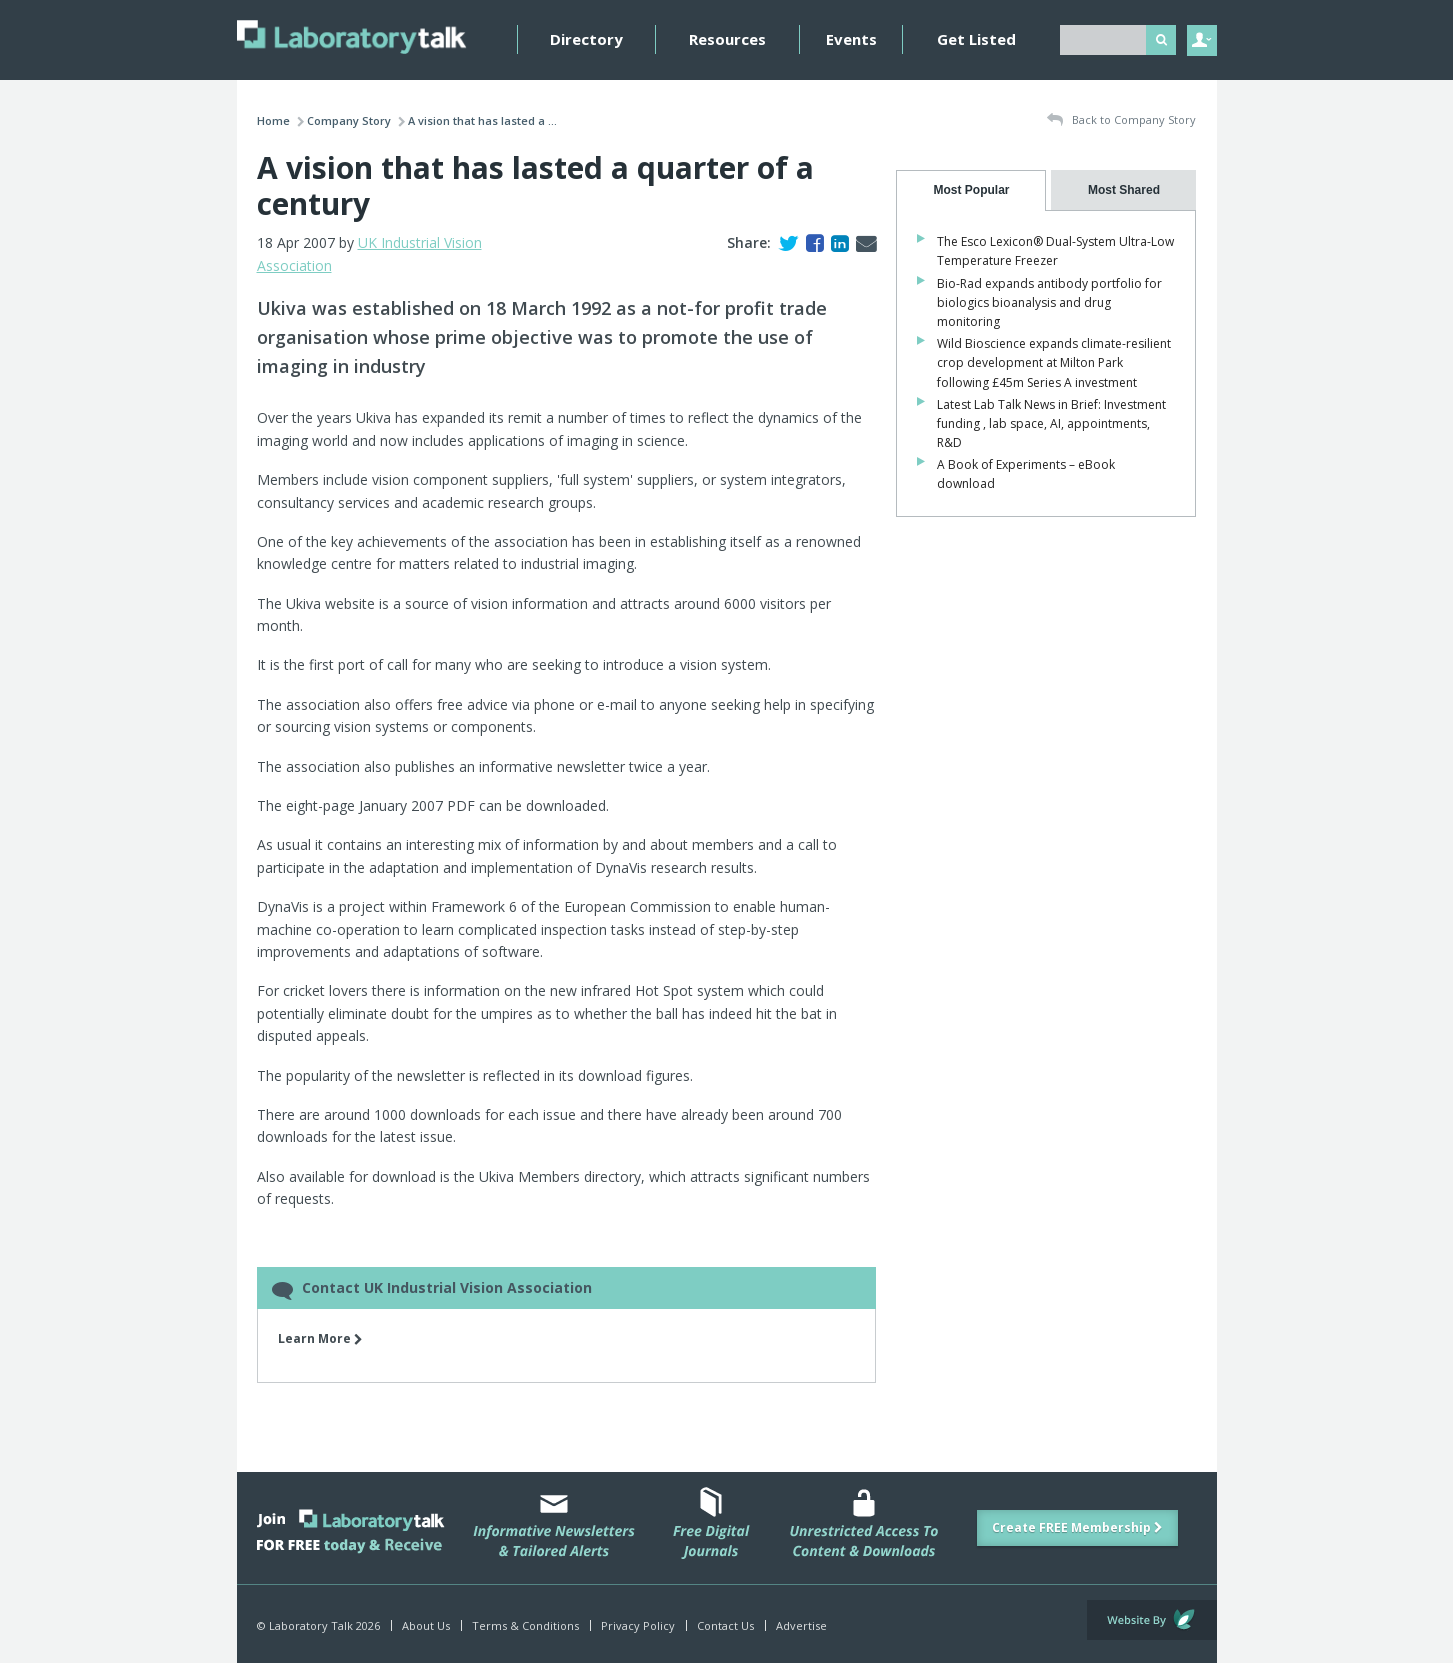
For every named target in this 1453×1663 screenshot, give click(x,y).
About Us (426, 1625)
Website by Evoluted (1152, 1620)
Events (851, 39)
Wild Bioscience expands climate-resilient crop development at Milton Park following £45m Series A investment (1054, 362)
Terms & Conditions (525, 1625)
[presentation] (971, 190)
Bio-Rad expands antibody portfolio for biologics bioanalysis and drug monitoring (1049, 302)
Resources (727, 39)
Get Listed (976, 39)
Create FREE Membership (1077, 1527)
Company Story (349, 120)
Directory (586, 39)
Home (273, 120)
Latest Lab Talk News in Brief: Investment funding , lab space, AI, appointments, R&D (1051, 423)
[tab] (971, 190)
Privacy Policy (638, 1625)
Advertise (801, 1625)
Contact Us (725, 1625)
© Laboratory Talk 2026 (318, 1625)
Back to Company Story (1121, 120)
